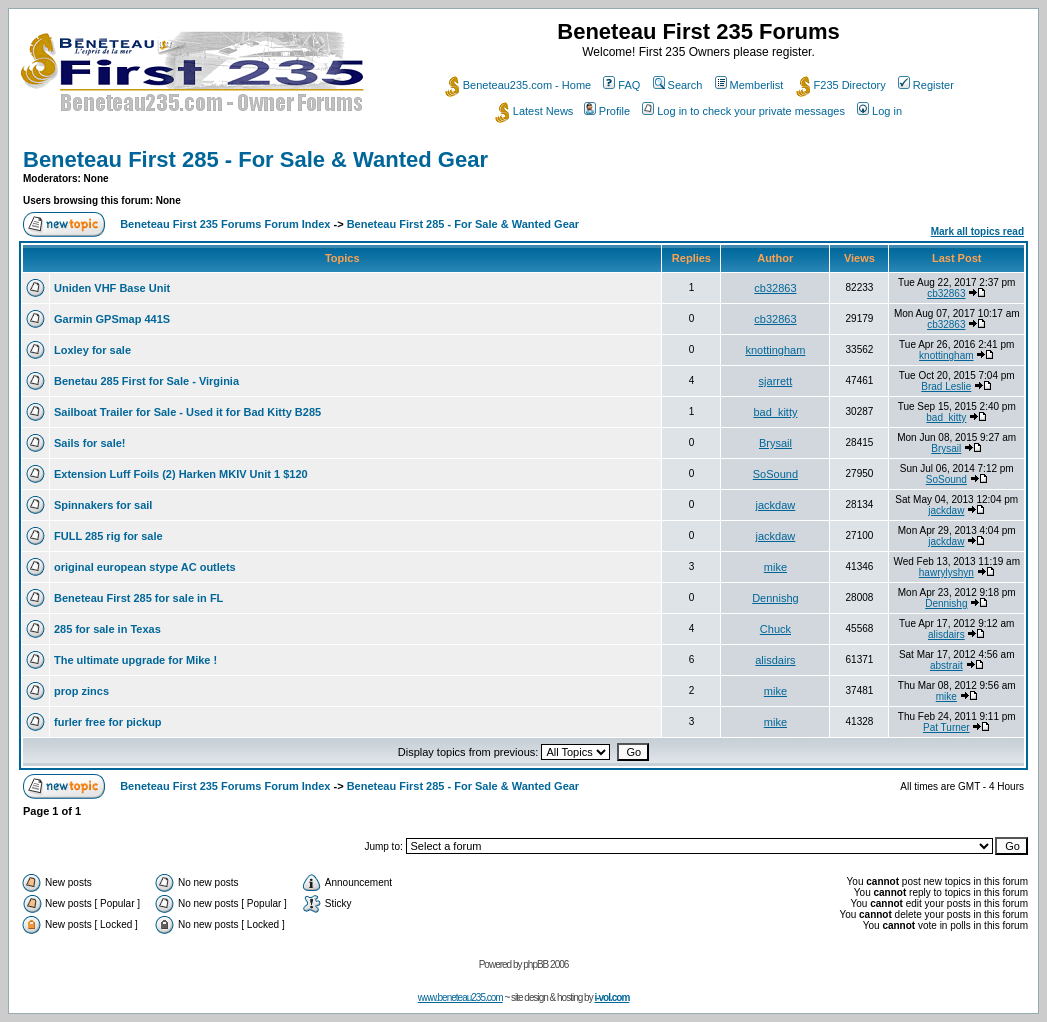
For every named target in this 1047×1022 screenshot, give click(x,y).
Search (678, 85)
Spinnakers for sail (103, 505)
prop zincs (81, 691)
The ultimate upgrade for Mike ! (135, 660)
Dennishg (775, 598)
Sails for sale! (90, 443)
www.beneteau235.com (460, 997)
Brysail (775, 443)
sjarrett (776, 381)
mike (775, 567)
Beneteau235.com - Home (518, 85)
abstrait (946, 665)
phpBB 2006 (545, 964)
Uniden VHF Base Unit (112, 288)
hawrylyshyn (946, 572)
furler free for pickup (108, 722)
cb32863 (775, 288)
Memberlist (749, 85)
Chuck (775, 629)
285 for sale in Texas (107, 629)
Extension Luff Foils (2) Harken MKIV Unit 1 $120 (181, 474)
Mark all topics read (977, 231)
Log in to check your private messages (743, 111)
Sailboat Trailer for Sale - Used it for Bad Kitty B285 (187, 412)
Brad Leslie (946, 386)
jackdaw (776, 505)
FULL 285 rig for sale (108, 536)
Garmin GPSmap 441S (112, 319)
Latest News (534, 111)
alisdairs (946, 634)
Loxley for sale (92, 350)
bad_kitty (775, 412)
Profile (607, 111)
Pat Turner (946, 727)
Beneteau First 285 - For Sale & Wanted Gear (255, 159)
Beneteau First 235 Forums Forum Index (225, 224)
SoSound (775, 474)
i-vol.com (611, 997)
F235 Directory (841, 85)
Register (926, 85)
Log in (879, 111)
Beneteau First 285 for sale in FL (138, 598)
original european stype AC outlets (145, 567)
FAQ (621, 85)
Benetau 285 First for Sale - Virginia (146, 381)
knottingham (775, 350)
